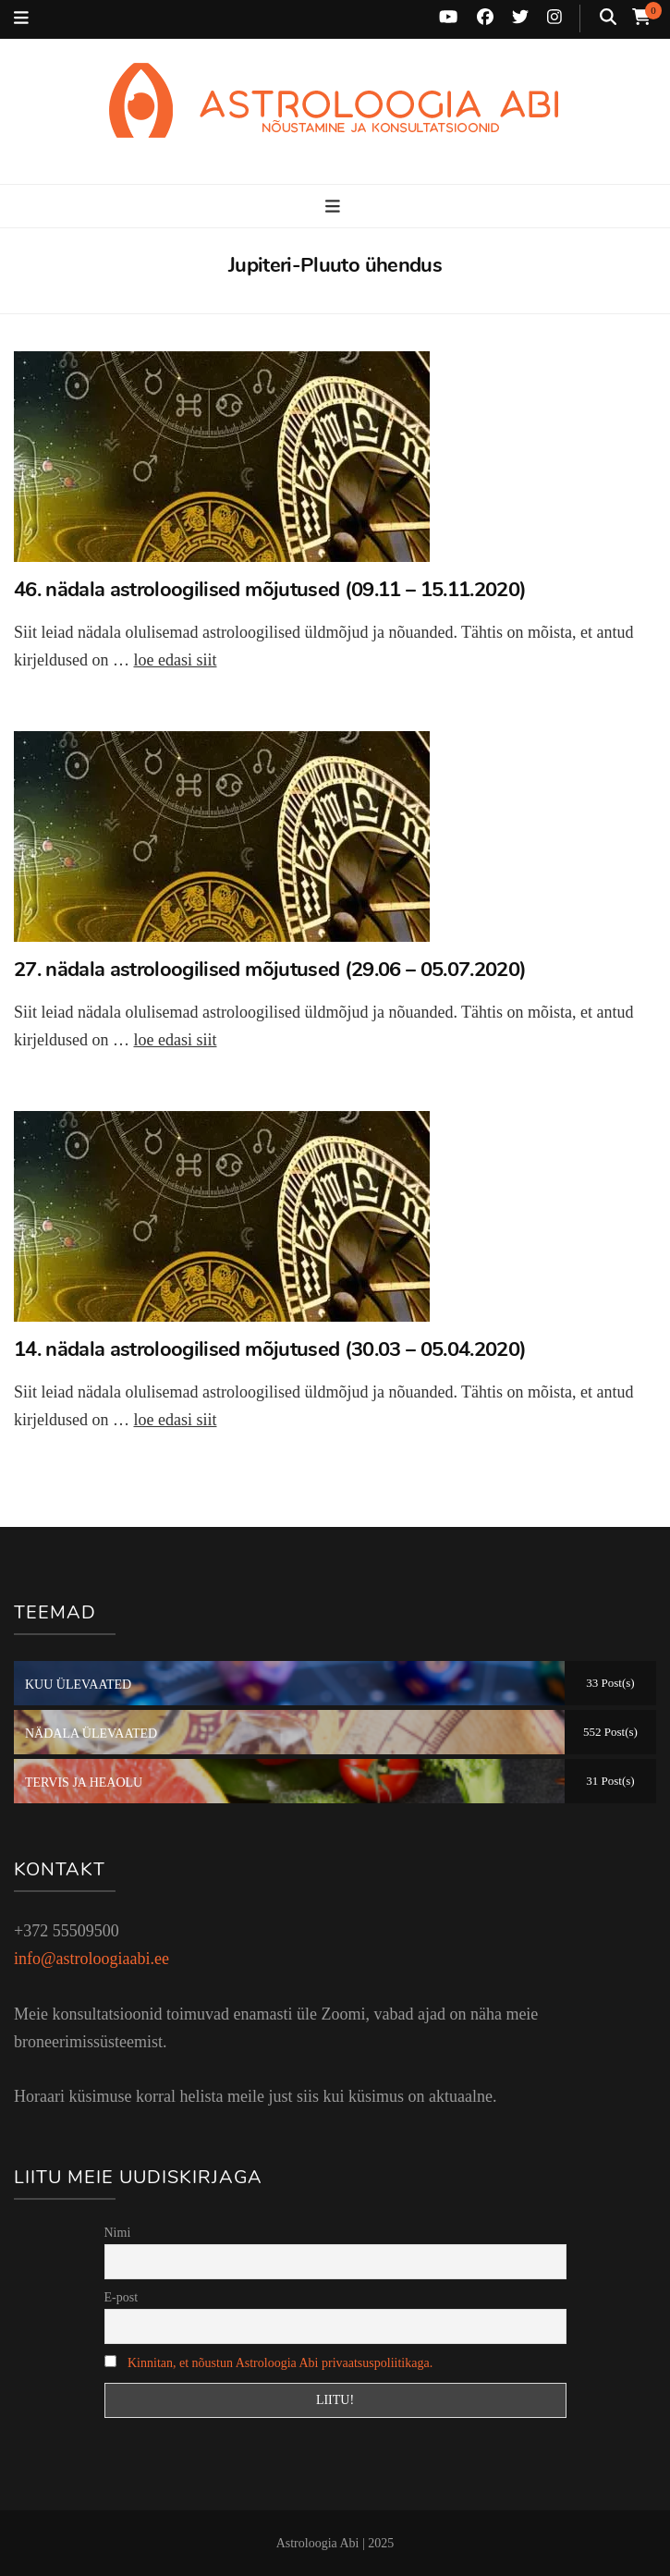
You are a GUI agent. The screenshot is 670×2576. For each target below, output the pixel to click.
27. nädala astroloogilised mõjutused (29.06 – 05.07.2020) (270, 969)
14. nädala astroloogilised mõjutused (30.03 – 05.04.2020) (270, 1349)
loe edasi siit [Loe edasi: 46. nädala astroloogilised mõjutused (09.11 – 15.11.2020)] (174, 660)
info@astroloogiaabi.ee (91, 1958)
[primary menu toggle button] (335, 208)
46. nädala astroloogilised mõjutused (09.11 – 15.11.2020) (270, 590)
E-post (121, 2297)
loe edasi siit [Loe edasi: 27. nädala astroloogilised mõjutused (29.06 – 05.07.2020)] (174, 1040)
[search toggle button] (608, 18)
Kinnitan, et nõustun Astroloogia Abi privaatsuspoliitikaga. (280, 2363)
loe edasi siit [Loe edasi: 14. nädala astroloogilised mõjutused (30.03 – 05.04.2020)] (174, 1419)
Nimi (117, 2233)
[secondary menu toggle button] (21, 19)
